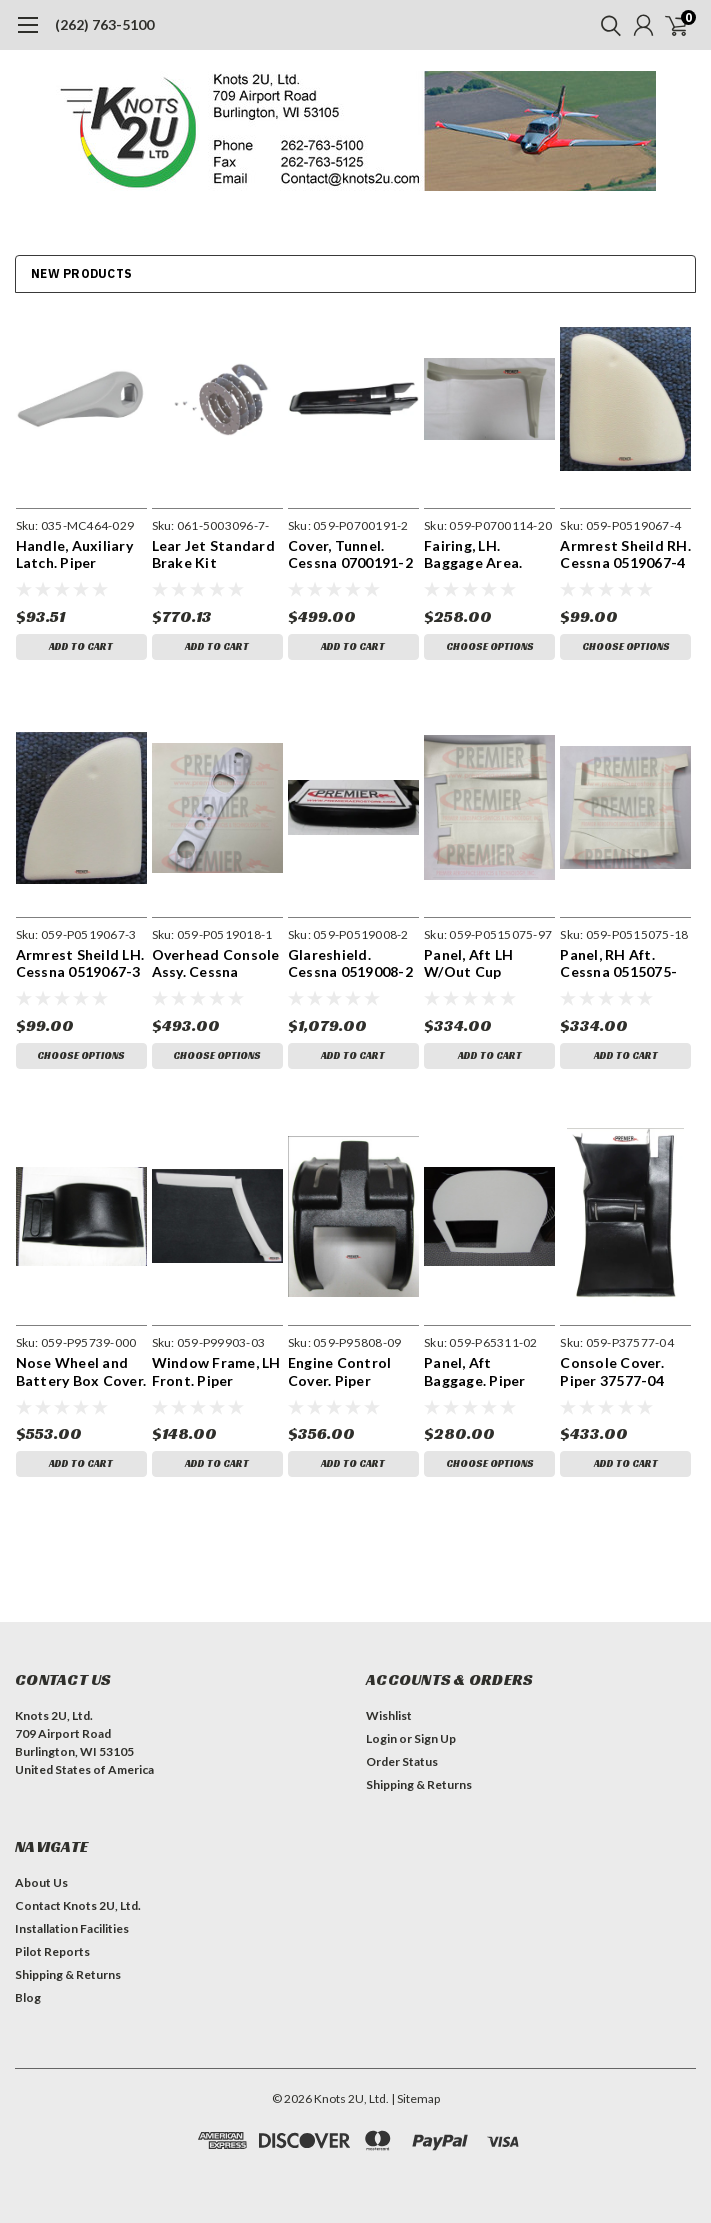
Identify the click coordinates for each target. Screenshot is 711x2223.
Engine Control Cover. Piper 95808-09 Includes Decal (350, 1371)
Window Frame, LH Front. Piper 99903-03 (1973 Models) (216, 1371)
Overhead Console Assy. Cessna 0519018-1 (216, 963)
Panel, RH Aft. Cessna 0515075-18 (618, 963)
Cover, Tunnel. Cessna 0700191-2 (350, 554)
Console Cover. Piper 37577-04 (612, 1371)
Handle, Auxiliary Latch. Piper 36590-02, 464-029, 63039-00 (81, 554)
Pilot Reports (52, 1951)
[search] (606, 25)
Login (381, 1738)
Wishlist (389, 1715)
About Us (41, 1882)
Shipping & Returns (419, 1784)
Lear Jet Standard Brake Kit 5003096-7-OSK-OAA (213, 554)
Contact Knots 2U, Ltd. (78, 1905)
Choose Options (490, 646)
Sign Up (435, 1738)
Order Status (402, 1761)
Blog (28, 1997)
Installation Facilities (72, 1928)
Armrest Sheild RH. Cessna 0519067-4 (625, 554)
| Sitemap (415, 2098)
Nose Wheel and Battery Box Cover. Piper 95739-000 (81, 1371)
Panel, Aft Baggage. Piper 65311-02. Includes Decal (488, 1371)
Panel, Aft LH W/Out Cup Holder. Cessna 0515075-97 (476, 963)
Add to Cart (81, 646)
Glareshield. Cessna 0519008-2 (350, 963)
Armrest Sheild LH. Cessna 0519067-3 (80, 963)
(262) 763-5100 (104, 24)
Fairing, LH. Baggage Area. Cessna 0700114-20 (482, 554)
